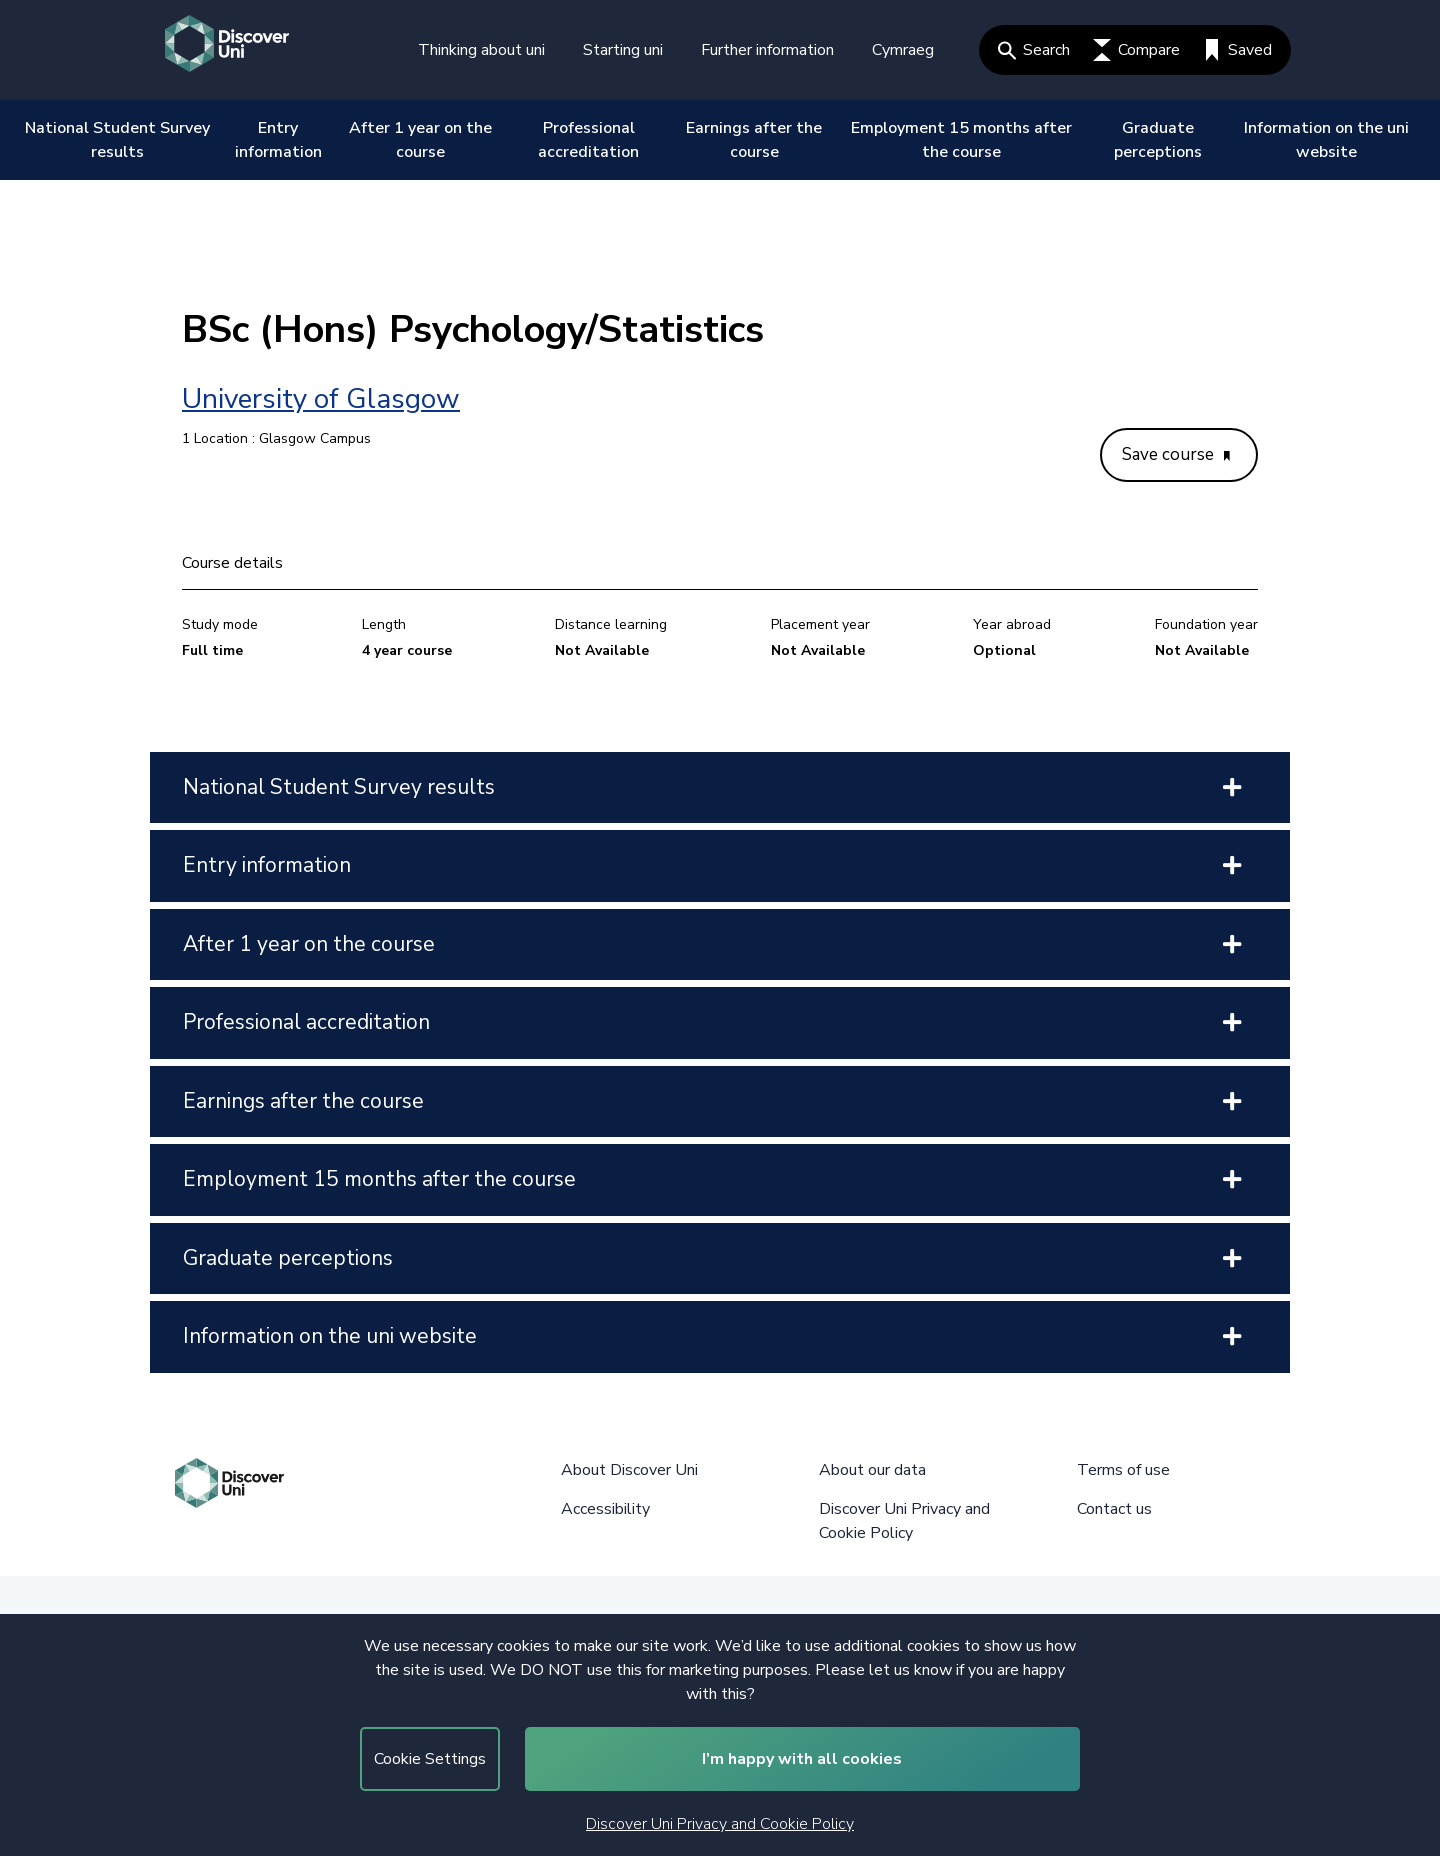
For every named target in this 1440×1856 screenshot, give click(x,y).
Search (1034, 50)
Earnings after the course (754, 140)
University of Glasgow (321, 399)
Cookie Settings (430, 1759)
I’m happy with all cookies (802, 1759)
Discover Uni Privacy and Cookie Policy (720, 1824)
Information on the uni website (1326, 140)
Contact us (1114, 1509)
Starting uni (623, 50)
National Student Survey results (117, 140)
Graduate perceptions (1158, 140)
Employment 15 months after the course (961, 140)
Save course (1176, 454)
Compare (1136, 50)
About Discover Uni (629, 1470)
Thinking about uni (481, 50)
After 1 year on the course (420, 140)
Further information (767, 50)
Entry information (278, 140)
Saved (1237, 50)
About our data (872, 1470)
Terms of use (1123, 1470)
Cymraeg (903, 50)
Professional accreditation (588, 140)
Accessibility (605, 1509)
